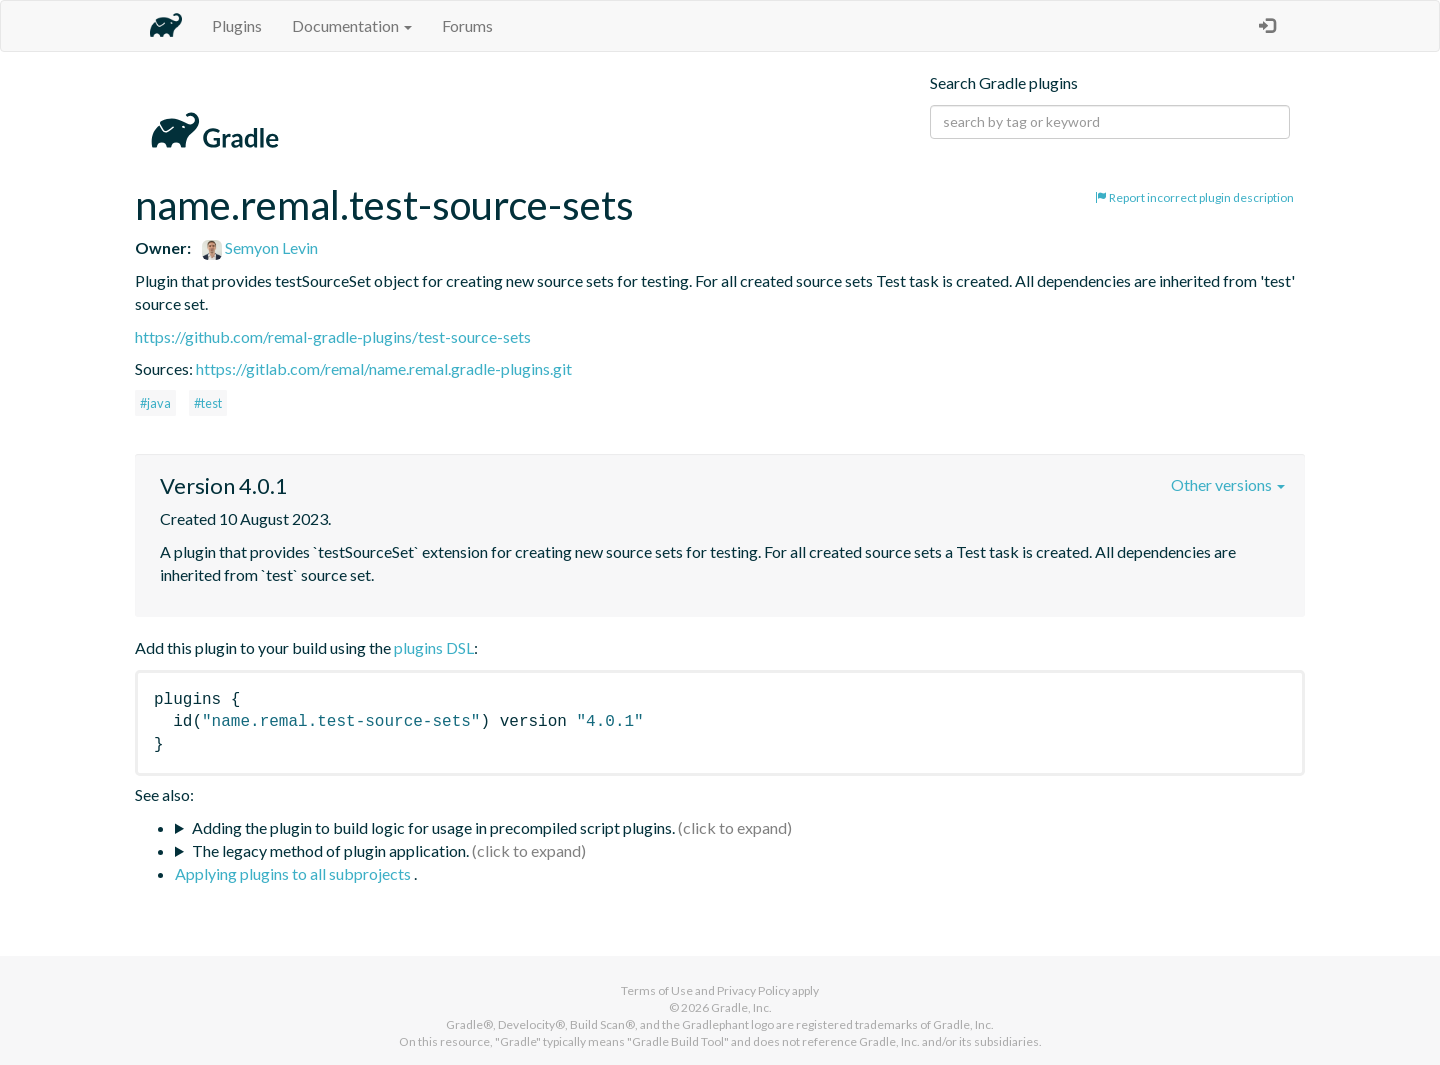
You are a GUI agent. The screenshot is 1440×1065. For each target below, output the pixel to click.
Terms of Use (657, 990)
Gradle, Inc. (741, 1007)
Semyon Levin (260, 247)
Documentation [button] (352, 25)
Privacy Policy (753, 990)
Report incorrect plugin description (1194, 197)
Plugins (237, 25)
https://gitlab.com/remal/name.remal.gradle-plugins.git (384, 368)
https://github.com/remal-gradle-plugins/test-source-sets (333, 336)
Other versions (1228, 484)
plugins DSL (434, 647)
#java (155, 403)
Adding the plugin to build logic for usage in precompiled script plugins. (433, 827)
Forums (467, 25)
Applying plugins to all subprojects (294, 873)
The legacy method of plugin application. (330, 850)
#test (208, 403)
